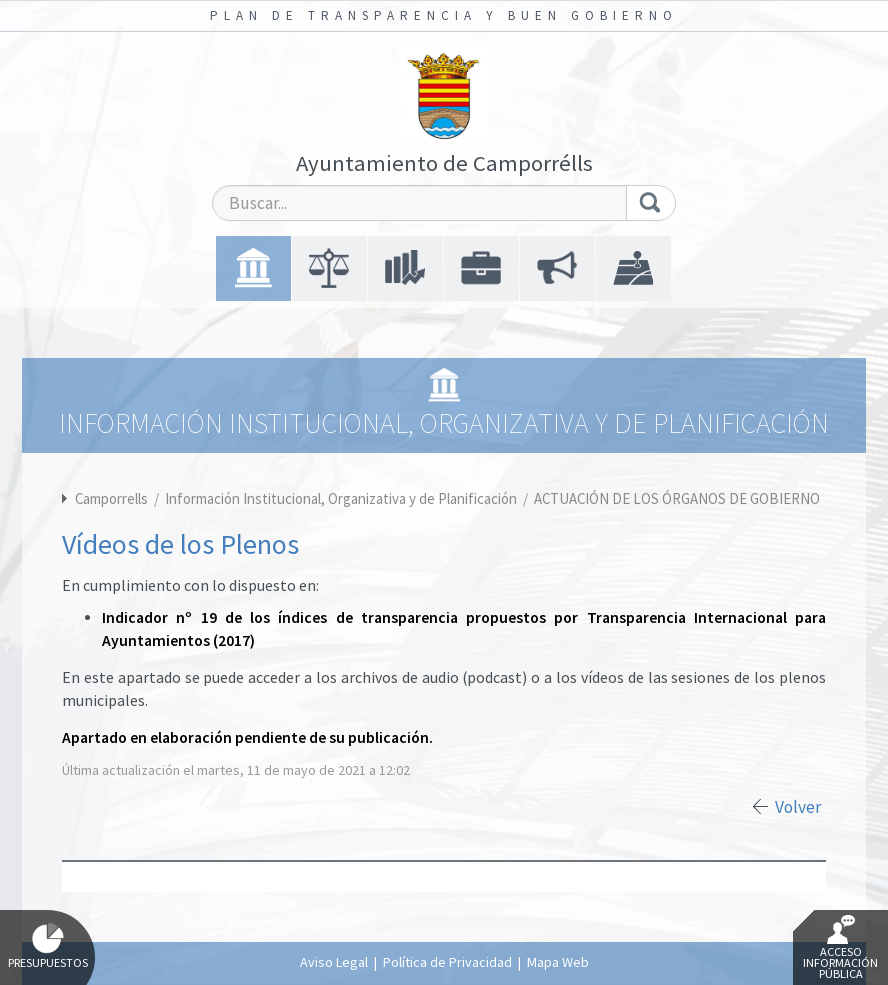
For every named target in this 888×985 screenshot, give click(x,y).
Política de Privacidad (447, 962)
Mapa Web (558, 962)
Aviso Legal (334, 962)
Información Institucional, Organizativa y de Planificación (342, 498)
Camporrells (111, 498)
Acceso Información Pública (840, 948)
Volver (798, 807)
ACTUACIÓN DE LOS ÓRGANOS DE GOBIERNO (677, 498)
